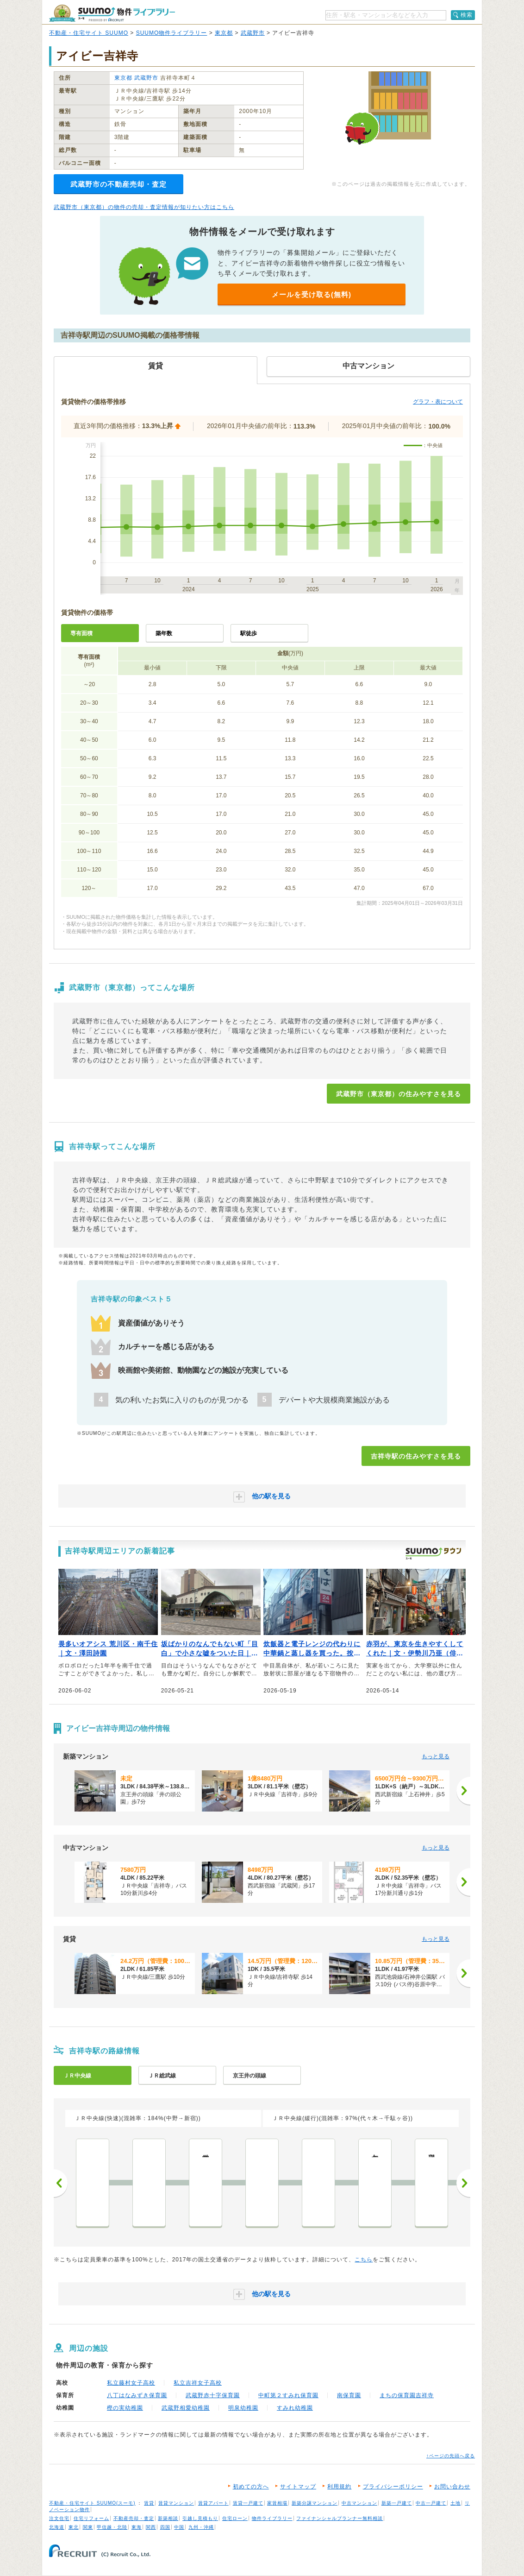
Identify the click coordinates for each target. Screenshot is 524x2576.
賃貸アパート (213, 2503)
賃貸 (149, 2503)
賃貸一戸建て (248, 2503)
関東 (88, 2527)
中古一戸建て (431, 2503)
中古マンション (359, 2503)
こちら (364, 2259)
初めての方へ (251, 2486)
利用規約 (339, 2486)
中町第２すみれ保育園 (288, 2395)
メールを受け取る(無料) (311, 294)
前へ (61, 2183)
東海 (136, 2527)
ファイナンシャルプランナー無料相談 (339, 2518)
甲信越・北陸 (112, 2527)
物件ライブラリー (272, 2518)
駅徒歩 (248, 633)
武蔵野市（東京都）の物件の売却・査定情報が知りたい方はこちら (144, 207)
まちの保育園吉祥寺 (407, 2395)
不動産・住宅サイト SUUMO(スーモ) (92, 2503)
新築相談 (168, 2518)
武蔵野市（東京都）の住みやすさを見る (398, 1094)
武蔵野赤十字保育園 (213, 2395)
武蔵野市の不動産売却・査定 (118, 184)
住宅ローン (235, 2518)
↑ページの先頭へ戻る (450, 2455)
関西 (151, 2527)
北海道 (56, 2527)
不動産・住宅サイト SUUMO (88, 33)
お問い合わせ (452, 2486)
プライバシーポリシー (393, 2486)
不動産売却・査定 (133, 2518)
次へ (463, 2183)
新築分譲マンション (314, 2503)
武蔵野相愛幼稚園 (186, 2408)
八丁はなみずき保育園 (137, 2395)
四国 (165, 2527)
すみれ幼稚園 (295, 2408)
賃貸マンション (176, 2503)
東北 (74, 2527)
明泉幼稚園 (243, 2408)
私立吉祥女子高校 (198, 2383)
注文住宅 (59, 2518)
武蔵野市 (253, 33)
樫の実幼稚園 (125, 2408)
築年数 (164, 633)
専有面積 (81, 633)
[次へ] (463, 1791)
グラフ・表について (438, 401)
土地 (455, 2503)
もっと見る (435, 1756)
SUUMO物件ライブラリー (171, 33)
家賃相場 (277, 2503)
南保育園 (349, 2395)
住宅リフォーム (91, 2518)
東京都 (224, 33)
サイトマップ (298, 2486)
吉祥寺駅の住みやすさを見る (416, 1456)
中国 (179, 2527)
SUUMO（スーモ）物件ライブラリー (112, 13)
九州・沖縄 (201, 2527)
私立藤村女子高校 (131, 2383)
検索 (467, 15)
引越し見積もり (200, 2518)
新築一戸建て (396, 2503)
